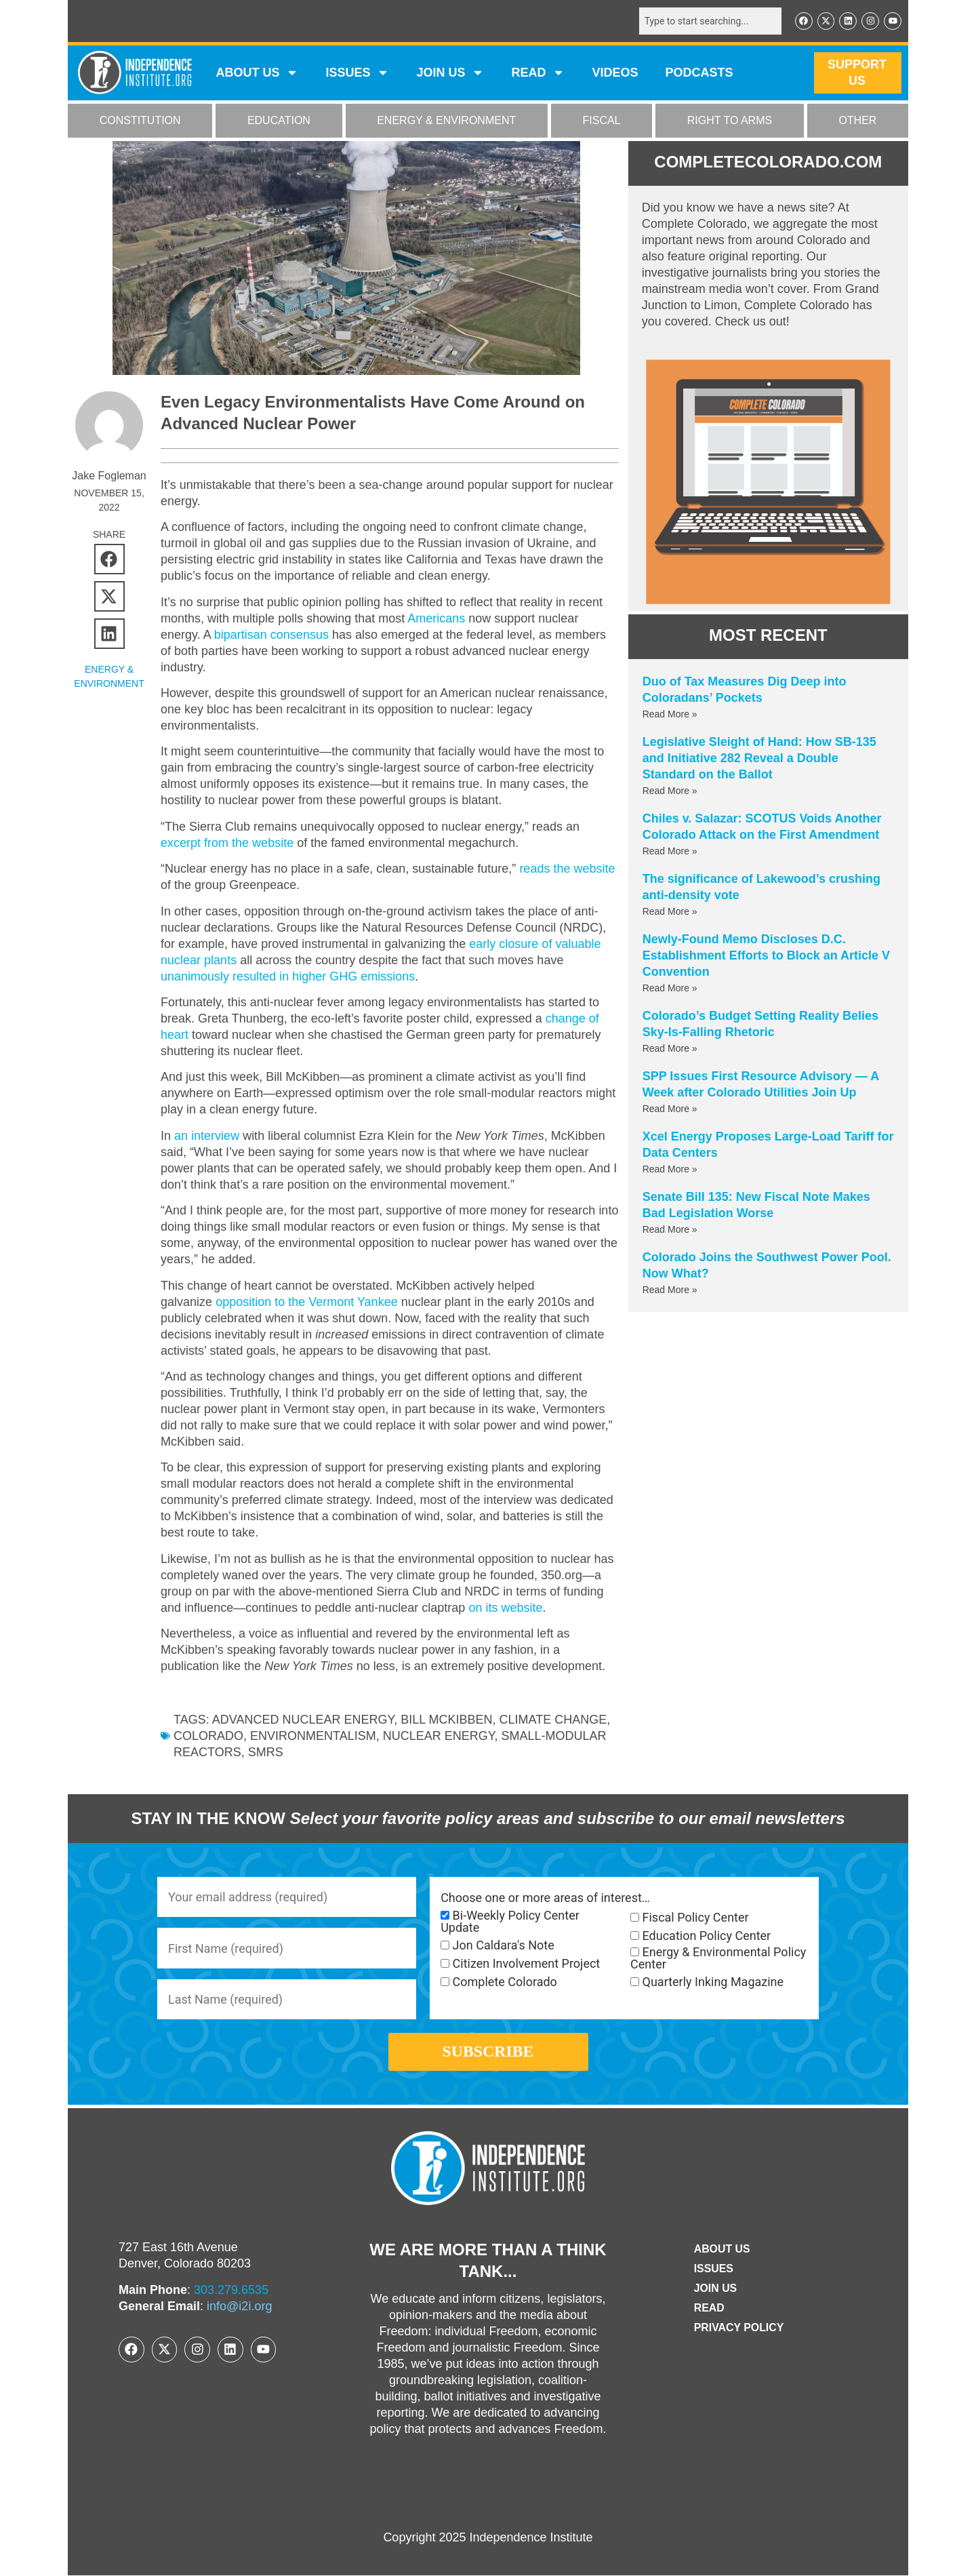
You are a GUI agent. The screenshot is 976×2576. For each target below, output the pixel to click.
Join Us (715, 2289)
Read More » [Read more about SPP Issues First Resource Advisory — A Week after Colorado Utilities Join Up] (670, 1108)
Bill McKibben (446, 1719)
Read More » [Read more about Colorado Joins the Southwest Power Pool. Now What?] (670, 1289)
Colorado (208, 1736)
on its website (505, 1607)
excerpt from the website (227, 843)
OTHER (857, 121)
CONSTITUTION (140, 121)
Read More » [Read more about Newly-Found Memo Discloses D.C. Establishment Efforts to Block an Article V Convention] (670, 988)
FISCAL (602, 121)
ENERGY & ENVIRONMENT (446, 121)
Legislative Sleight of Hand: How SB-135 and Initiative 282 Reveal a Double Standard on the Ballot (759, 758)
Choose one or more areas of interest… (545, 1898)
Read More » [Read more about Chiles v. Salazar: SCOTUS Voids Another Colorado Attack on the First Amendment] (670, 851)
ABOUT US (257, 73)
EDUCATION (278, 121)
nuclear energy (439, 1736)
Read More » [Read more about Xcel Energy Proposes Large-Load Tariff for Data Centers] (670, 1169)
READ (538, 73)
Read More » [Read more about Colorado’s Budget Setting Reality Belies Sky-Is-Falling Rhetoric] (670, 1048)
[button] (109, 559)
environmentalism (313, 1736)
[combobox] (709, 21)
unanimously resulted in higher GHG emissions (288, 976)
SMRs (265, 1752)
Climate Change (553, 1719)
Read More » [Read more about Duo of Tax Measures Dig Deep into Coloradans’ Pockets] (670, 714)
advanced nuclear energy (303, 1719)
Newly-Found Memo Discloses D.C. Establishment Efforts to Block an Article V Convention (766, 955)
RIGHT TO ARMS (729, 121)
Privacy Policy (738, 2329)
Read (708, 2309)
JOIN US (450, 73)
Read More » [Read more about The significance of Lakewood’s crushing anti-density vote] (670, 911)
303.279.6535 (231, 2290)
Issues (357, 73)
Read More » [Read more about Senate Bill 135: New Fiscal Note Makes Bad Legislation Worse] (670, 1229)
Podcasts (699, 73)
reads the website (567, 868)
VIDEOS (615, 73)
